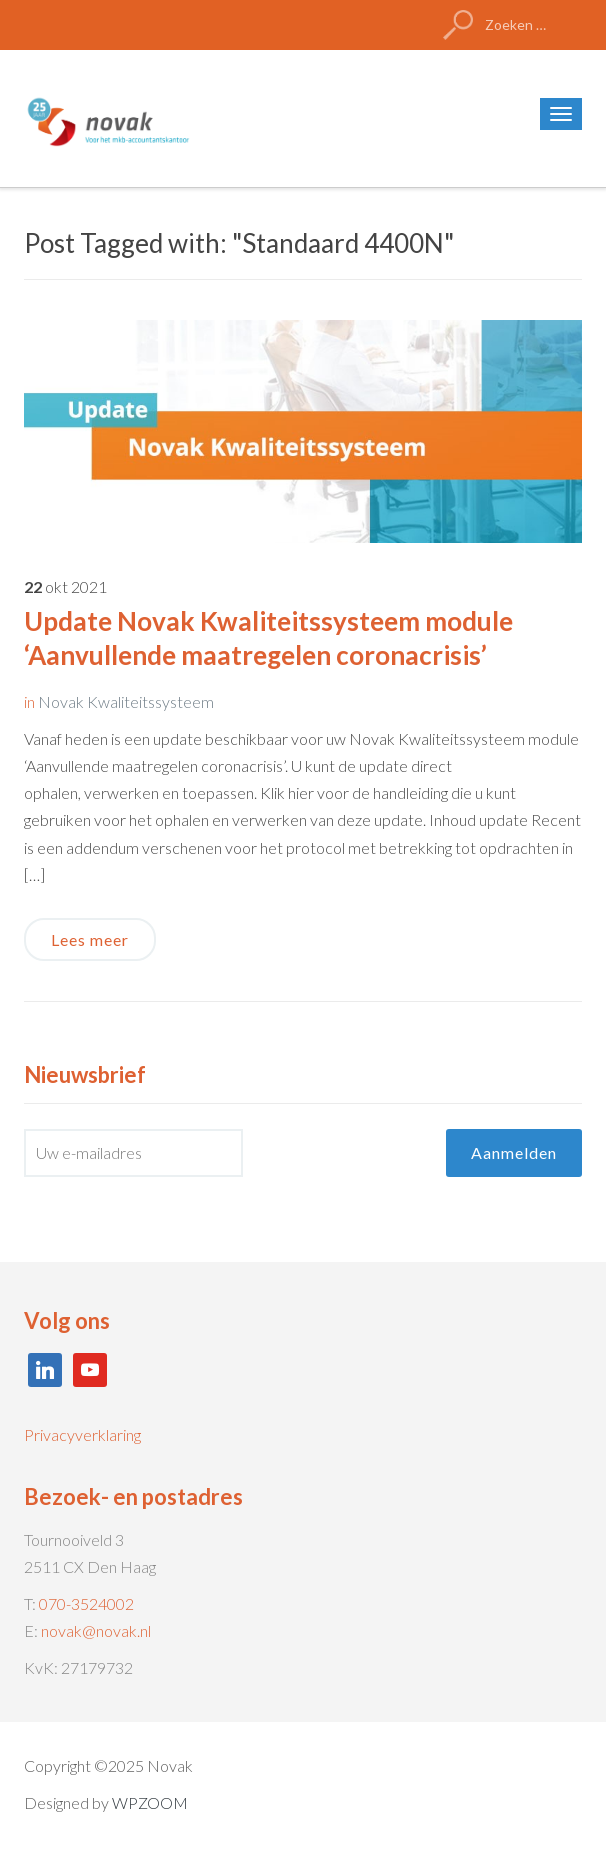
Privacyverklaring (82, 1434)
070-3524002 (86, 1603)
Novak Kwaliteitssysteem (126, 701)
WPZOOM (150, 1802)
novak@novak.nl (96, 1630)
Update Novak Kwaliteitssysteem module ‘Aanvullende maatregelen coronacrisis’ (268, 638)
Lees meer (90, 939)
